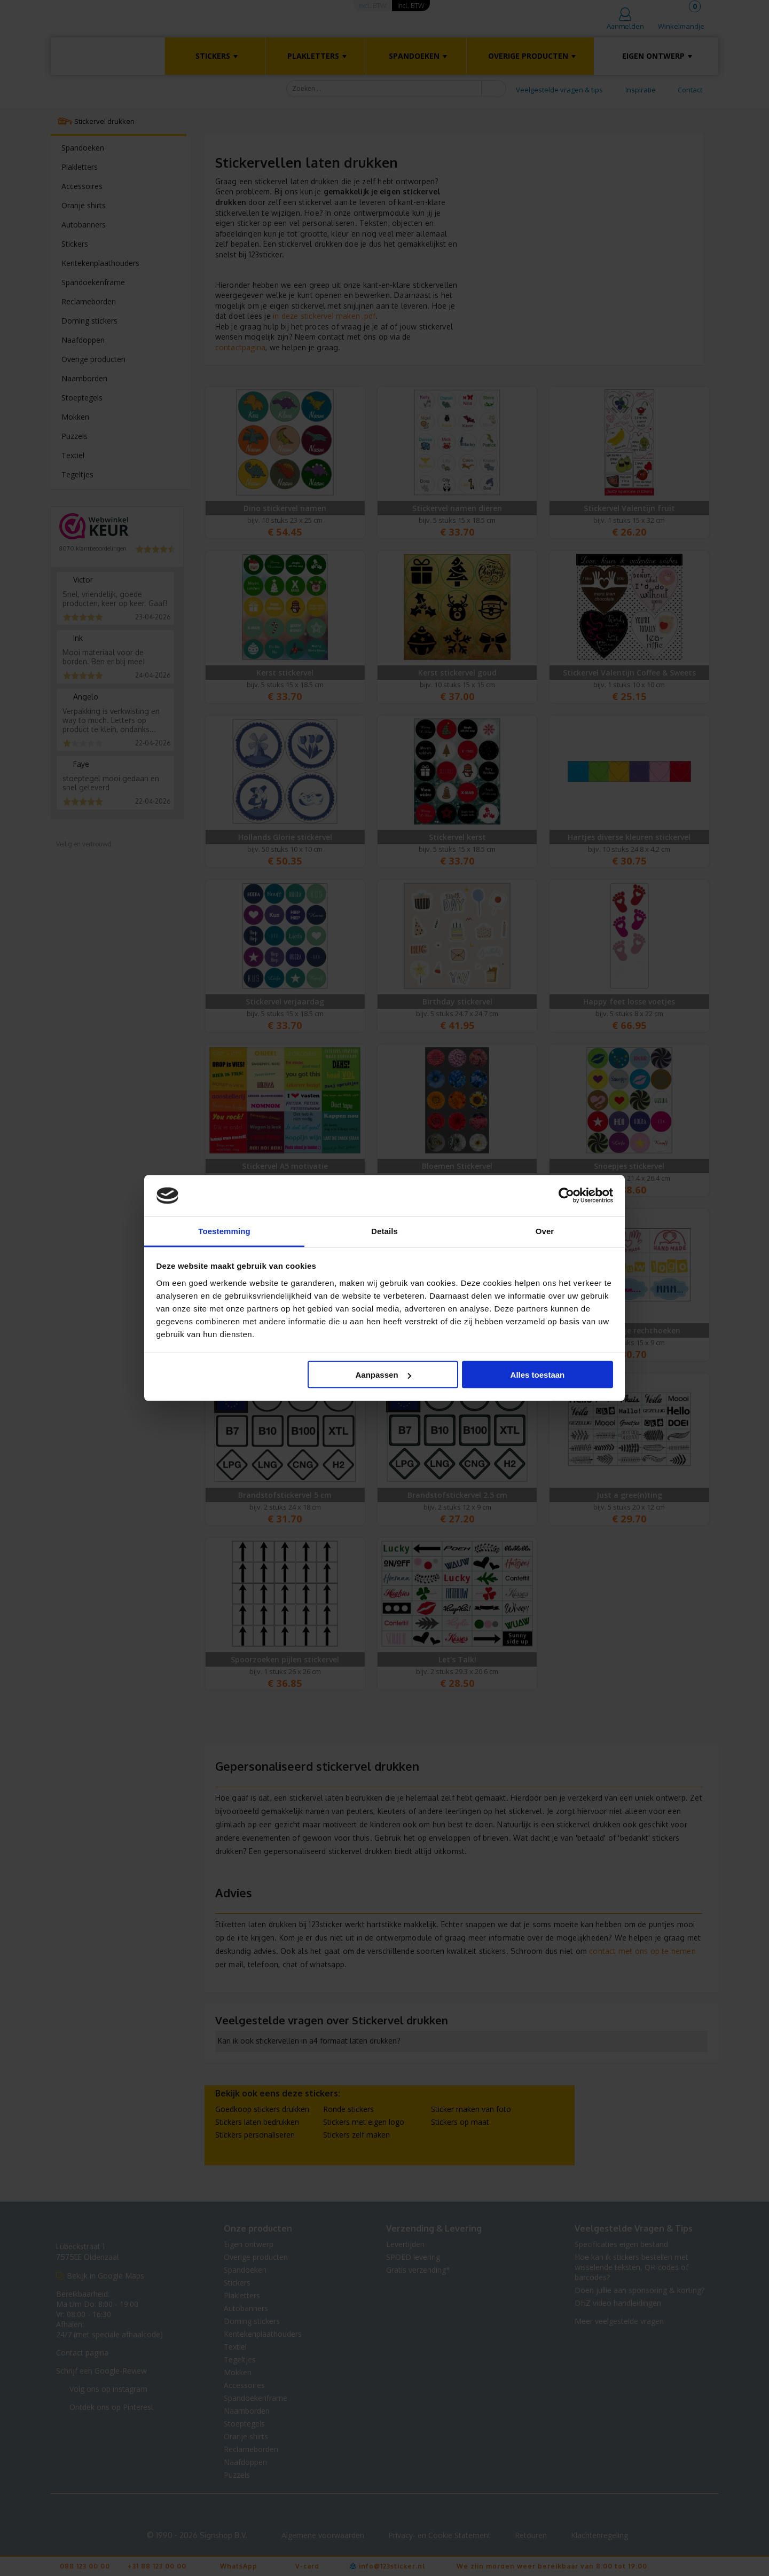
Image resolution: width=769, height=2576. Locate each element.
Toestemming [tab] (224, 1230)
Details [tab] (384, 1230)
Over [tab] (545, 1230)
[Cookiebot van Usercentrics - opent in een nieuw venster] (566, 1196)
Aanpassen (383, 1374)
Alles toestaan (538, 1374)
